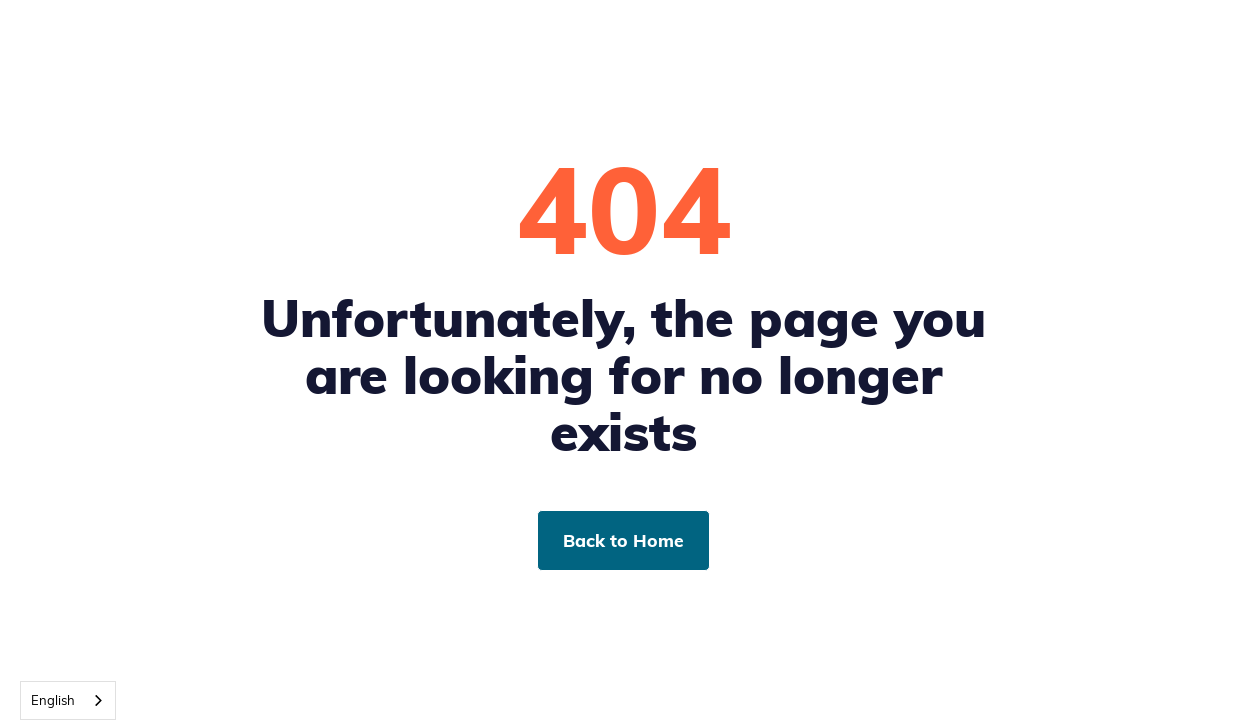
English (53, 700)
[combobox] (68, 700)
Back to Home (623, 540)
